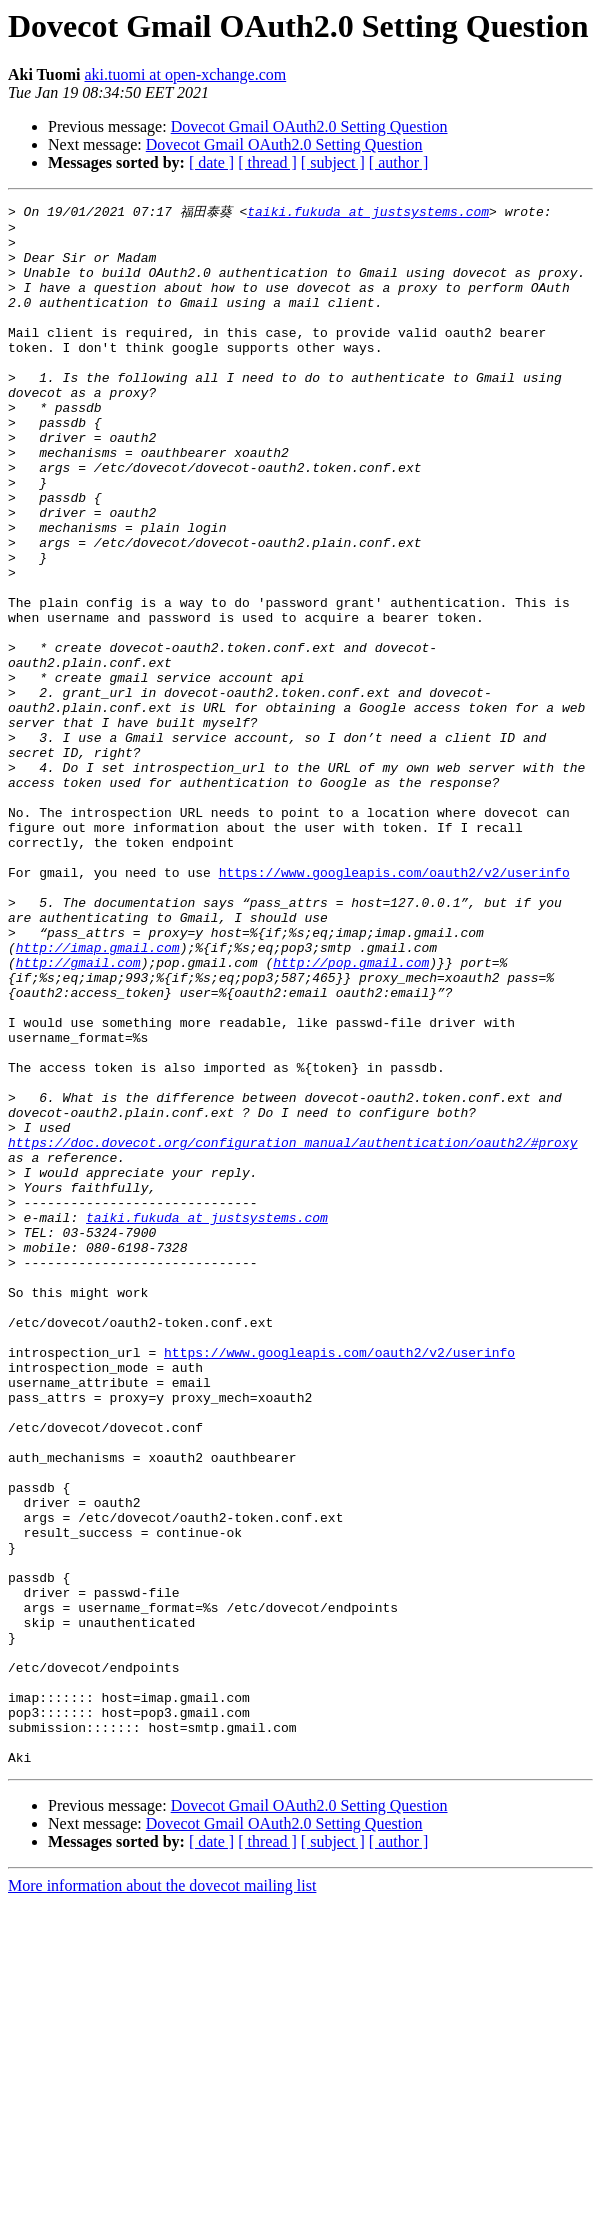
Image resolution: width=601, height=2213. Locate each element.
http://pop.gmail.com (351, 1113)
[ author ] (399, 162)
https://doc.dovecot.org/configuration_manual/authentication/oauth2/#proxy (292, 1329)
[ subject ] (333, 162)
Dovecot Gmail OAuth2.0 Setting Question (309, 126)
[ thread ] (267, 162)
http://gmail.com (78, 1113)
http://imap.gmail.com (98, 1095)
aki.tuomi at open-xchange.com (185, 74)
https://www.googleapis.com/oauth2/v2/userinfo (394, 1005)
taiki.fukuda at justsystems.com (368, 212)
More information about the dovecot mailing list (162, 2195)
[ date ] (211, 162)
